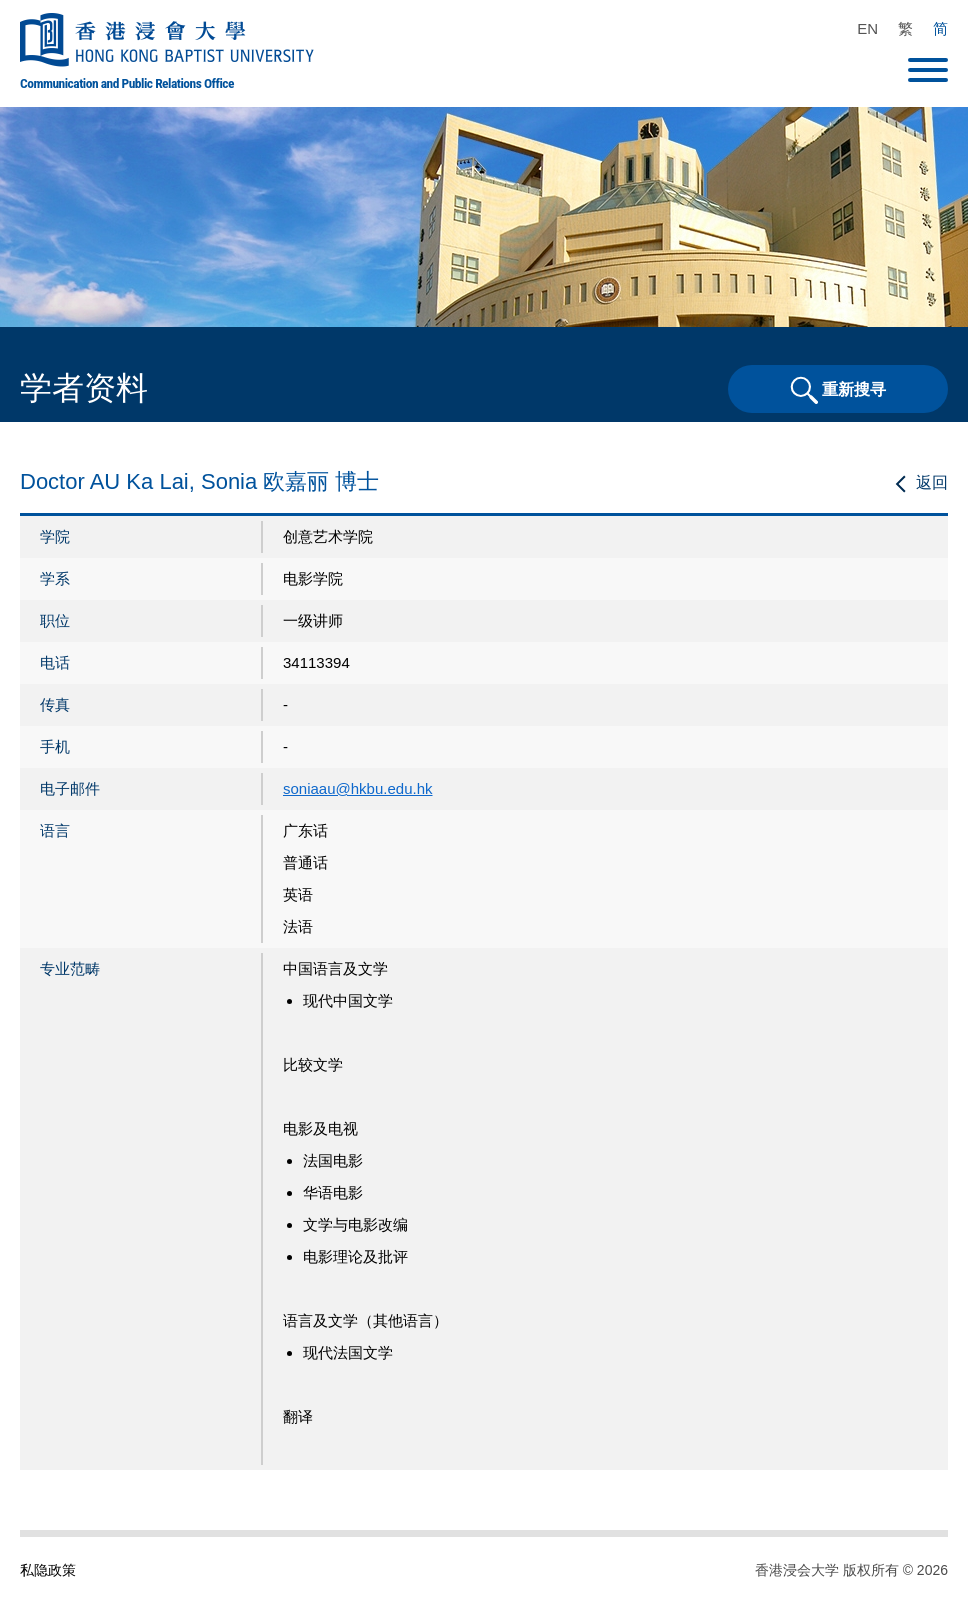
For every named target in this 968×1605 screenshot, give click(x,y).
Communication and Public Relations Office (127, 83)
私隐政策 (48, 1570)
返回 (932, 482)
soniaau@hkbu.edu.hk (358, 788)
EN (867, 28)
